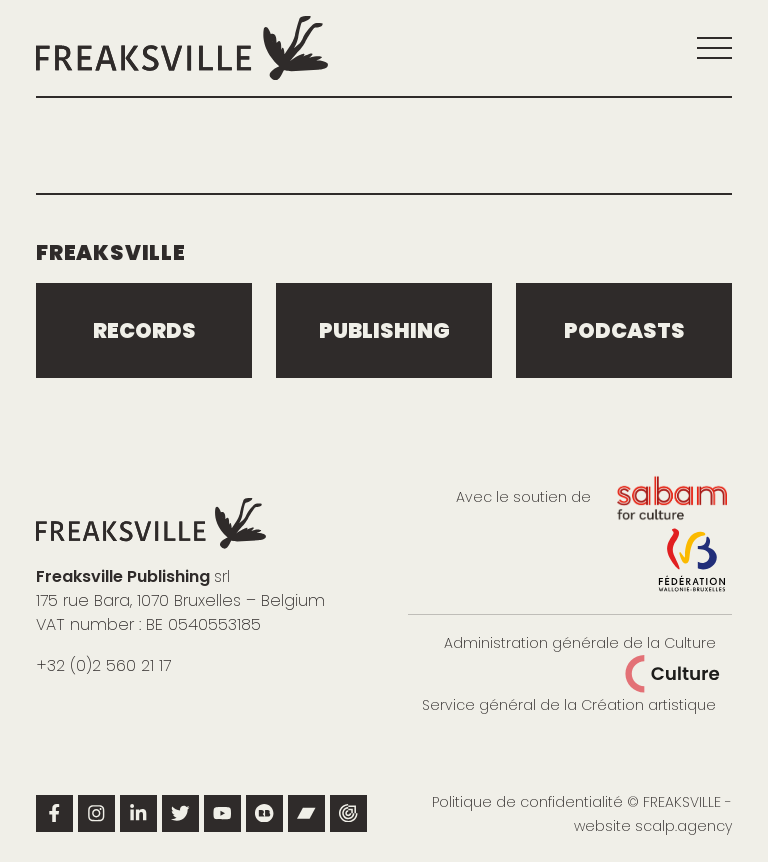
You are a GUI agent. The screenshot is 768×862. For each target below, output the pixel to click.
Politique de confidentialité (527, 802)
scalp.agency (683, 826)
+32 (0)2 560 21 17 (103, 665)
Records (144, 330)
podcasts (624, 330)
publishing (384, 330)
